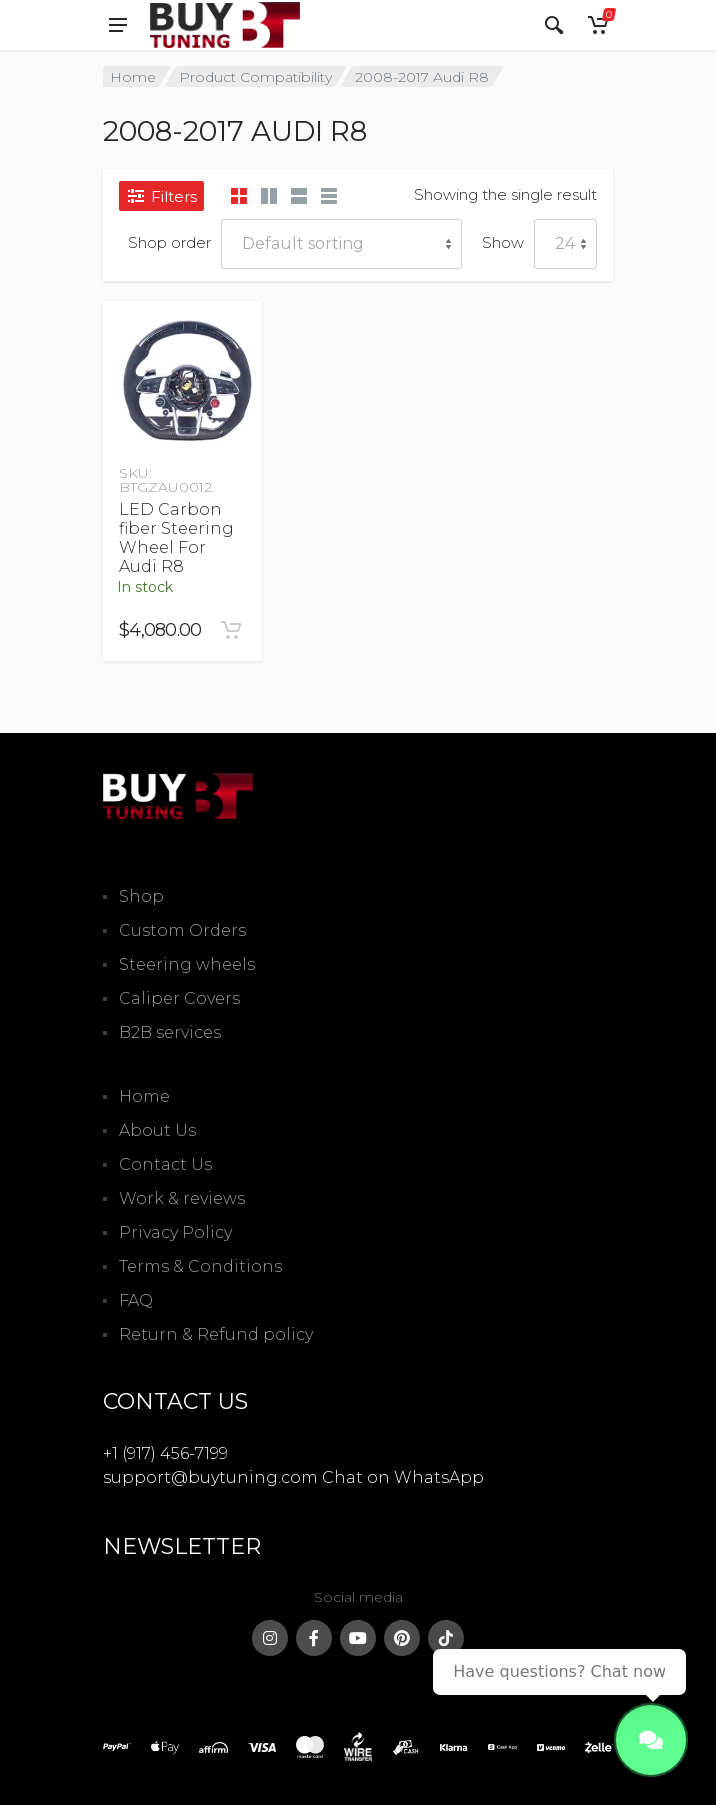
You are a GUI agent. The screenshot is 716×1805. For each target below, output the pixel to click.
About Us (157, 1130)
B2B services (170, 1032)
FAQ (136, 1300)
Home (133, 77)
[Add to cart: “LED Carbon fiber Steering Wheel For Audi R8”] (231, 630)
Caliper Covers (179, 998)
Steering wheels (187, 964)
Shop (141, 896)
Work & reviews (182, 1198)
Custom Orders (182, 930)
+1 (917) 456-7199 (165, 1453)
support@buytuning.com (210, 1477)
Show (503, 242)
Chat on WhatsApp (403, 1477)
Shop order (169, 242)
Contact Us (165, 1164)
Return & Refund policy (216, 1334)
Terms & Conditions (200, 1266)
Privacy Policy (175, 1232)
